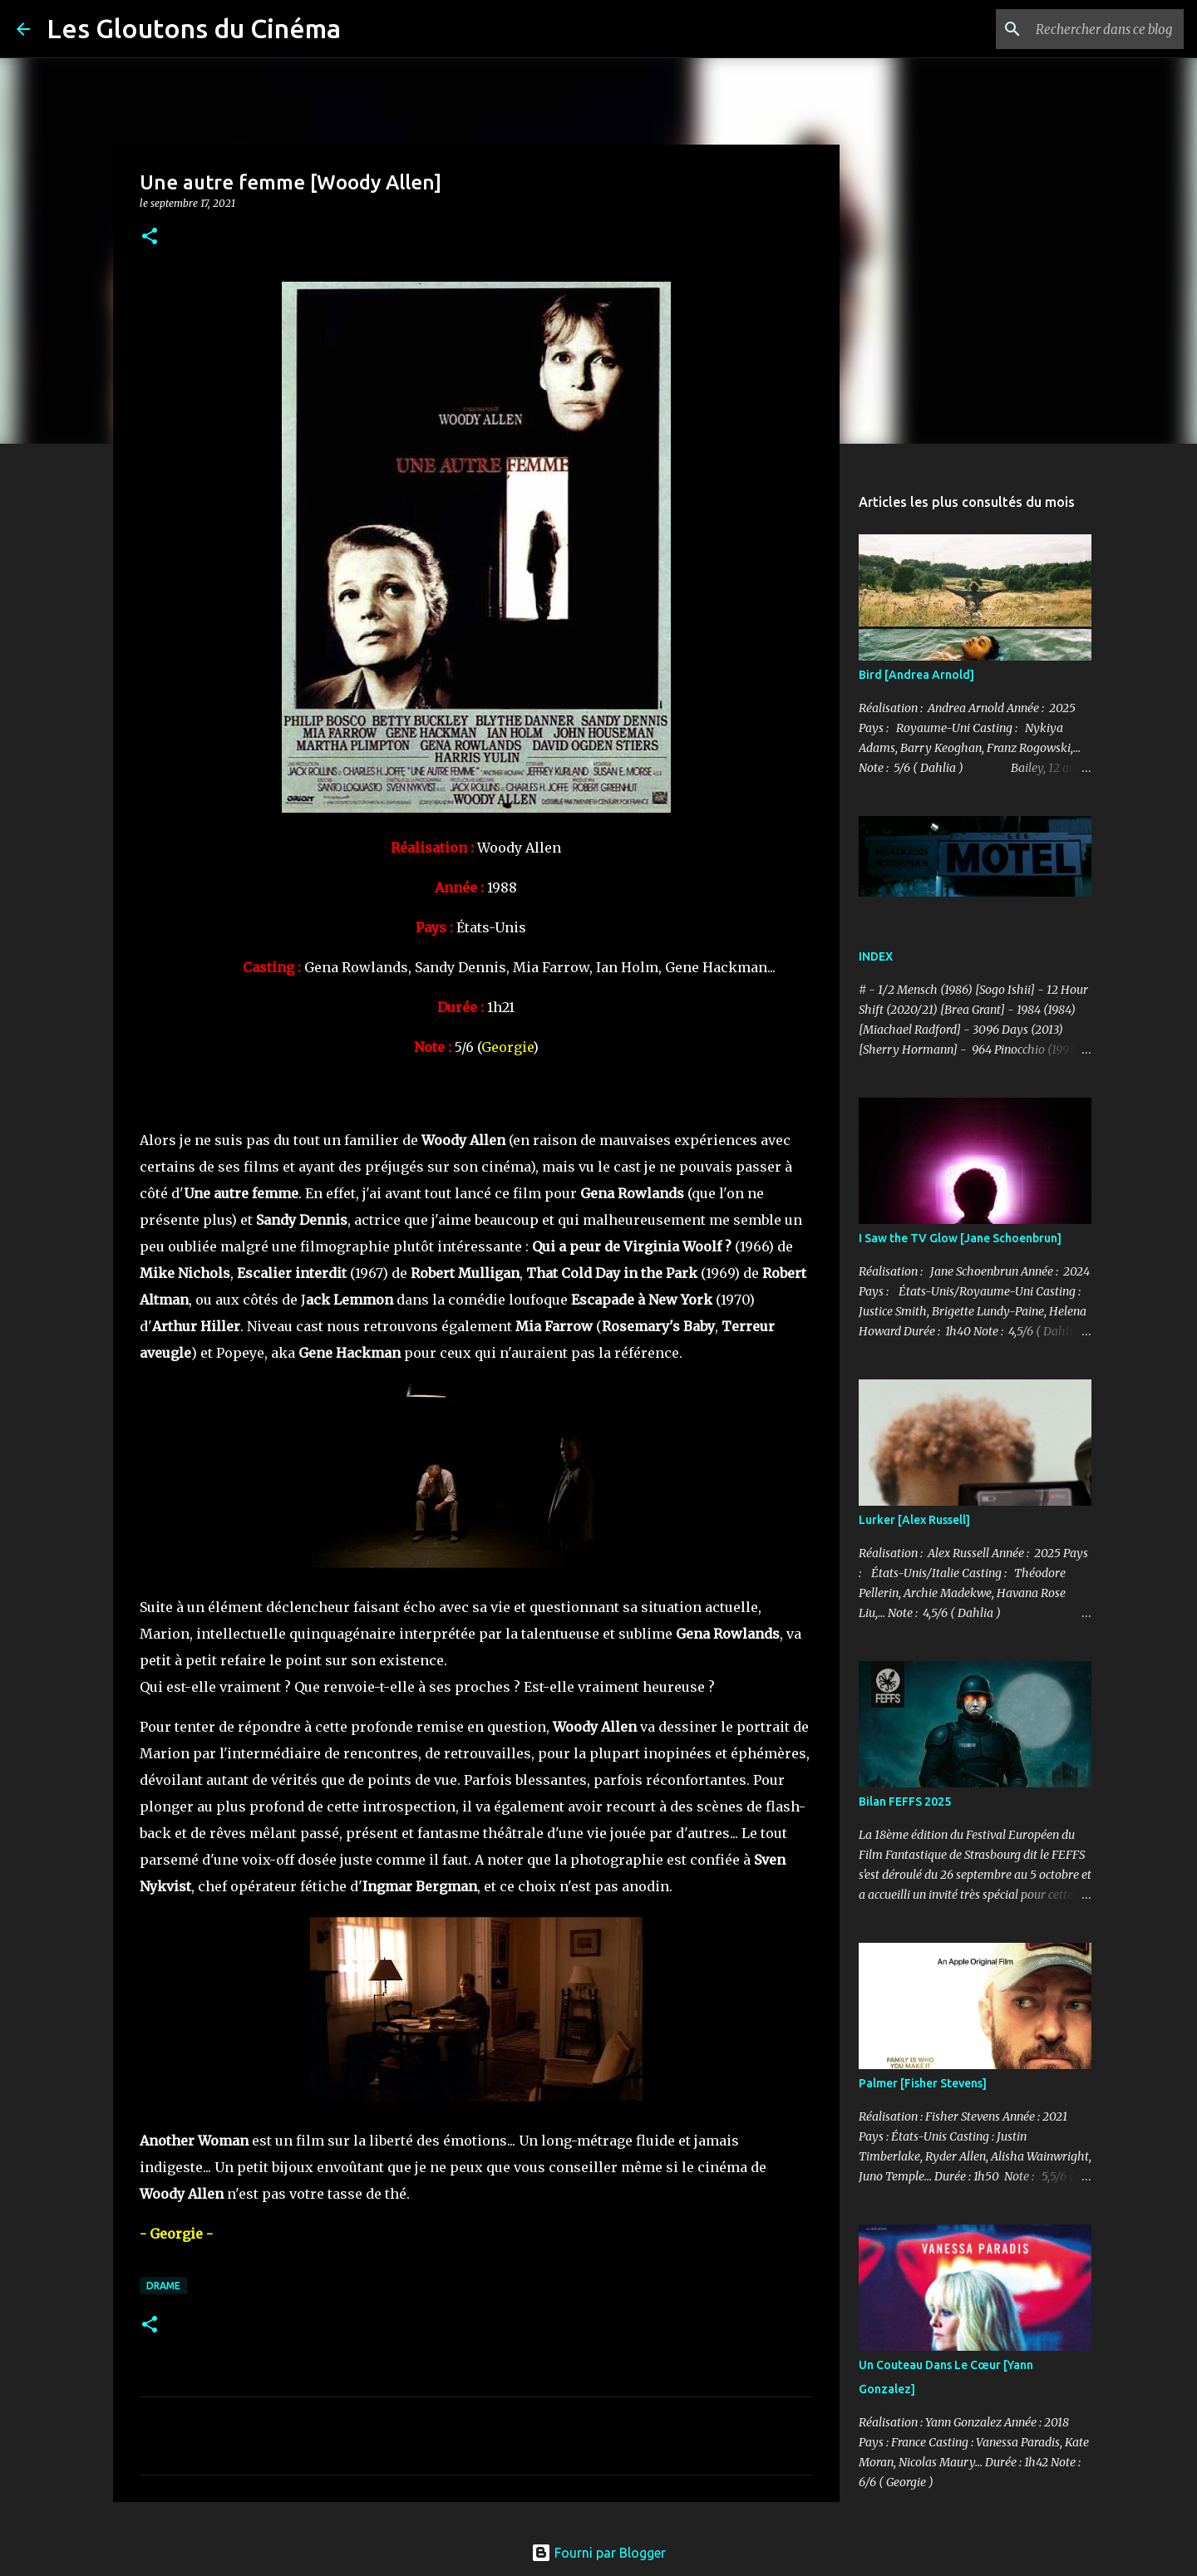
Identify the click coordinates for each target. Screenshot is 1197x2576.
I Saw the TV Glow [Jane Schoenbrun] (960, 1238)
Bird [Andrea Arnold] (916, 674)
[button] (150, 237)
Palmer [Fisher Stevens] (923, 2083)
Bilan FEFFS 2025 (905, 1801)
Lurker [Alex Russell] (914, 1519)
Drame (163, 2285)
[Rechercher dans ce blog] (1096, 29)
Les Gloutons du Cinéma (194, 28)
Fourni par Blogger (598, 2552)
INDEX (876, 956)
